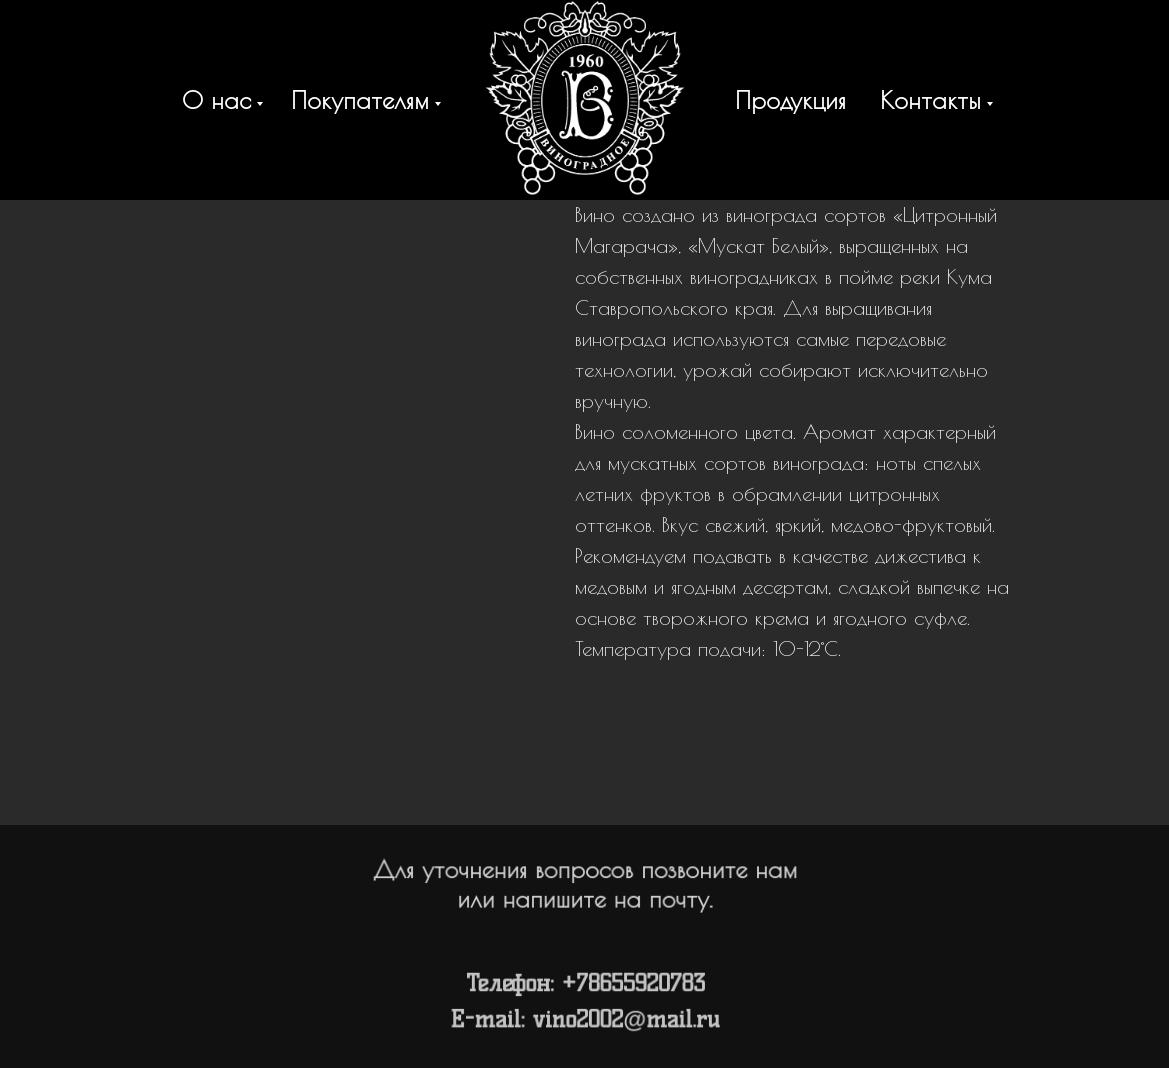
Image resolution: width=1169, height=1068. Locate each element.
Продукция (790, 100)
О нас (216, 100)
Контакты (930, 100)
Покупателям (360, 100)
